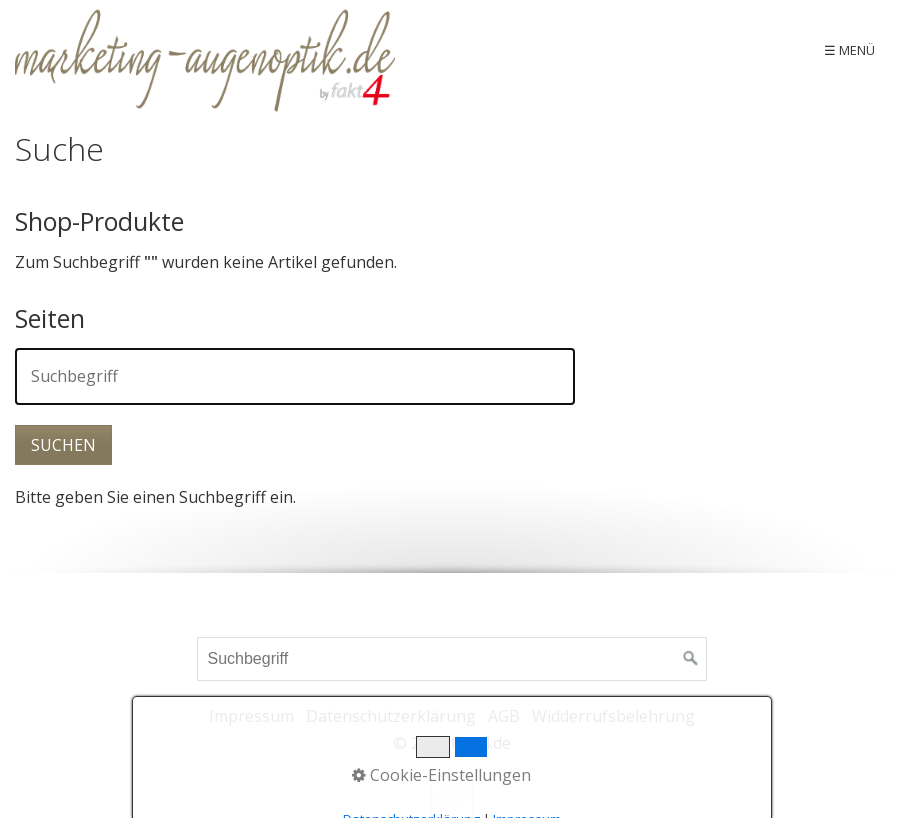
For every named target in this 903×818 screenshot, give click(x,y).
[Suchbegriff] (452, 659)
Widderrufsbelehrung (613, 716)
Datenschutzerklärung (391, 716)
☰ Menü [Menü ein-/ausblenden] (849, 50)
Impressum (251, 716)
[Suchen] (691, 659)
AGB (504, 716)
